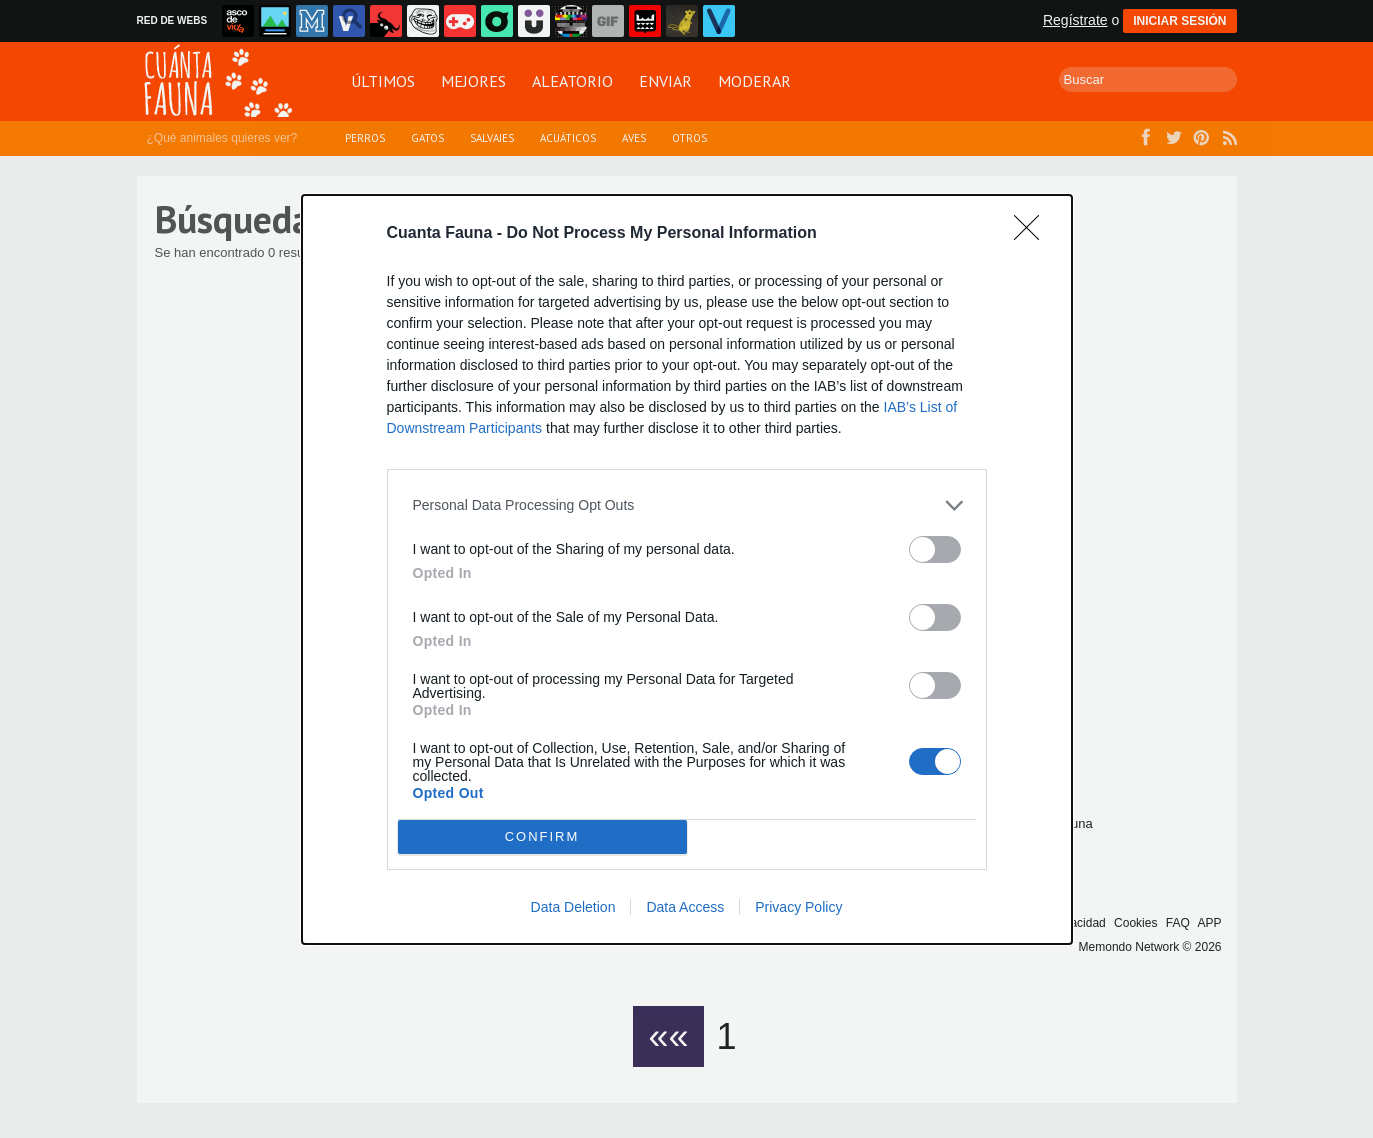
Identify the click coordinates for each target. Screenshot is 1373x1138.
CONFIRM (542, 836)
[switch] (935, 549)
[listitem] (687, 505)
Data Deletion (573, 907)
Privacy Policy (798, 907)
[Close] (1033, 234)
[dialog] (687, 569)
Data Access (685, 907)
